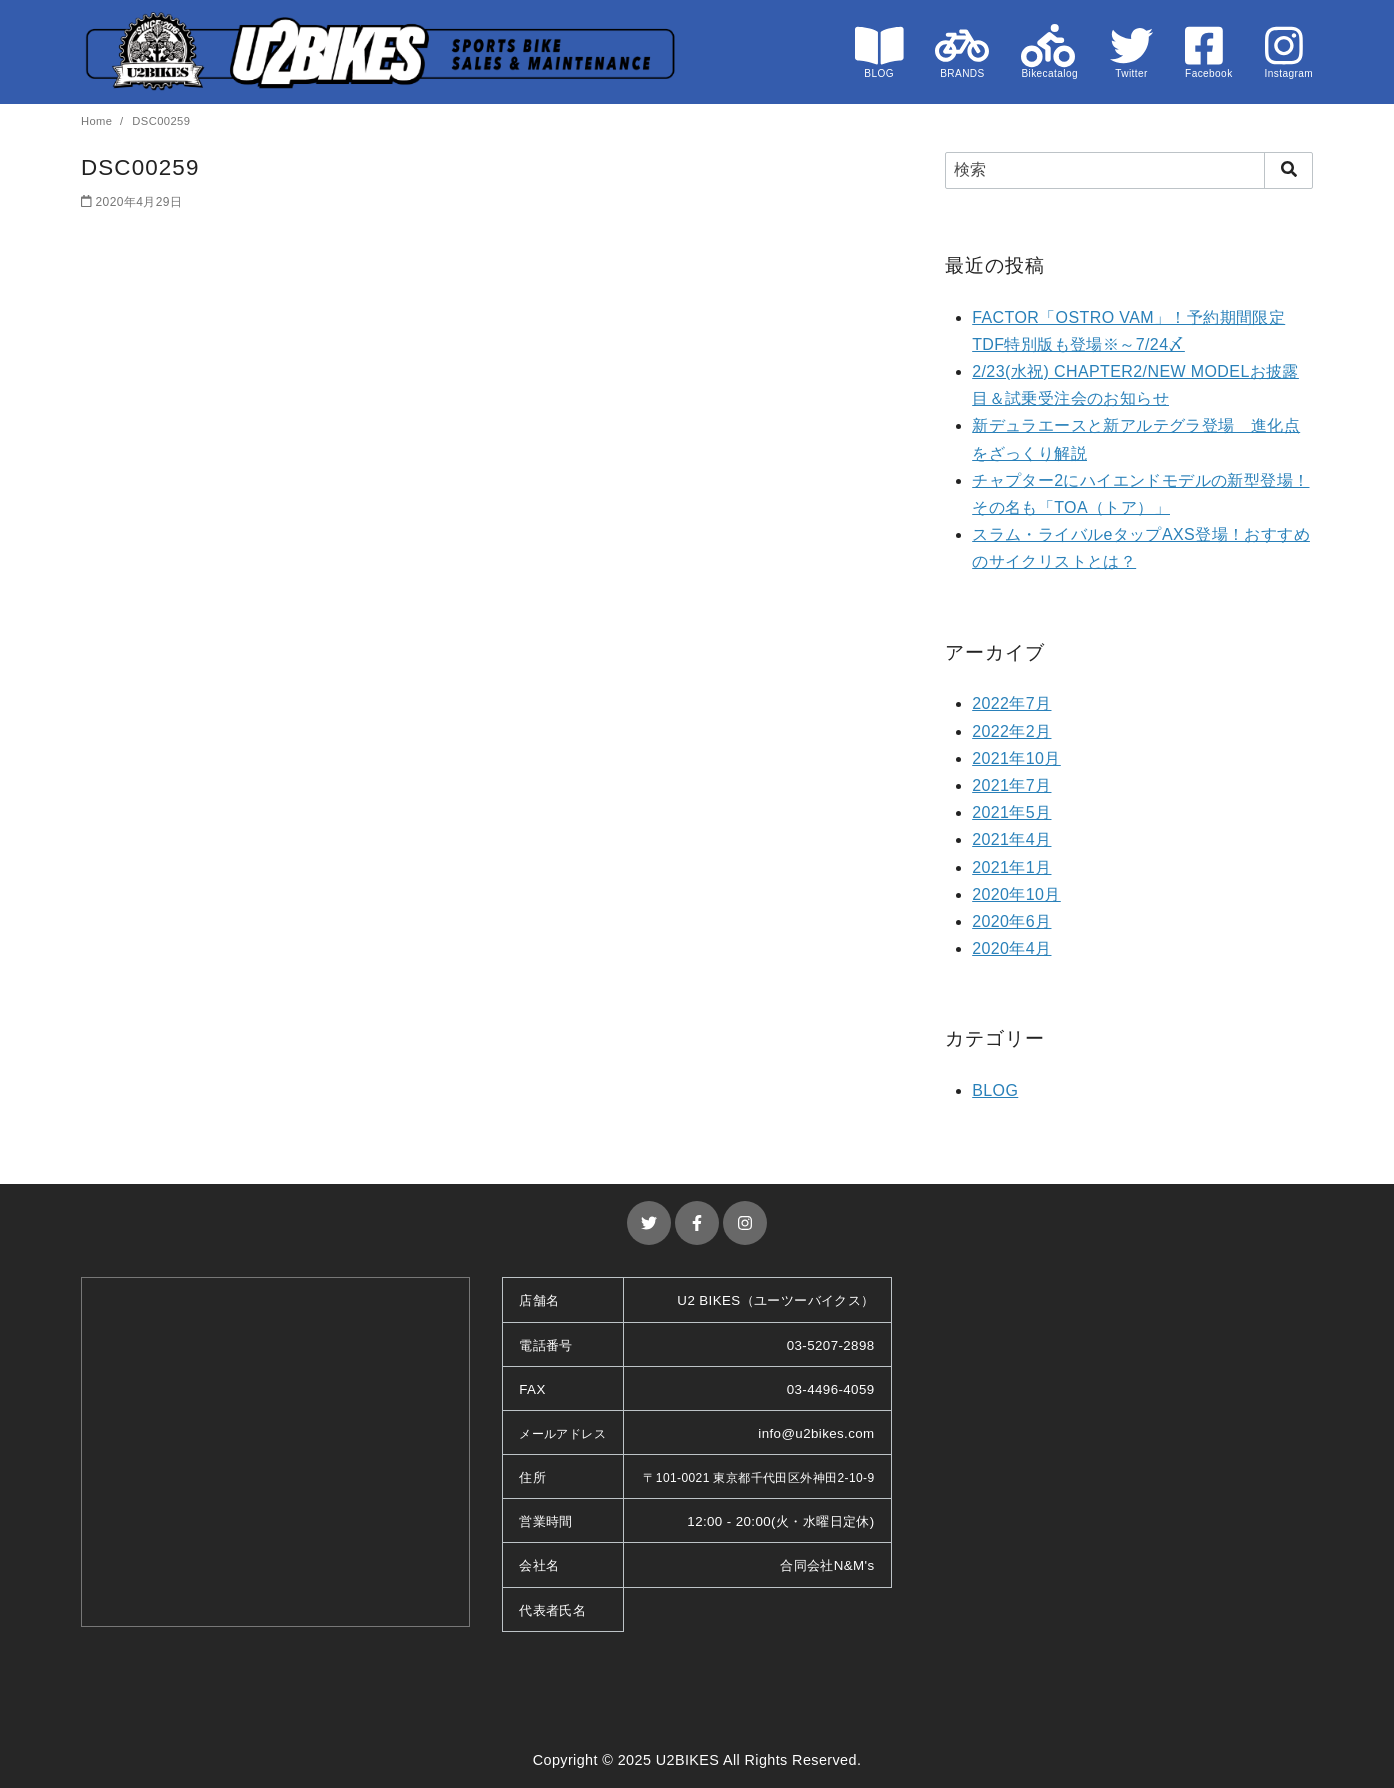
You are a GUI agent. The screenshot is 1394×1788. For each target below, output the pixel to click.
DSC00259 (161, 121)
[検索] (1129, 170)
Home (98, 121)
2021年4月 (1011, 839)
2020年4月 (1011, 948)
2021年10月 (1016, 758)
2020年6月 (1011, 921)
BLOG (995, 1090)
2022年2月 (1011, 731)
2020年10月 (1016, 894)
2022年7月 (1011, 703)
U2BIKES (688, 1760)
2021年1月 (1011, 867)
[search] (1288, 170)
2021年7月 (1011, 785)
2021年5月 (1011, 812)
